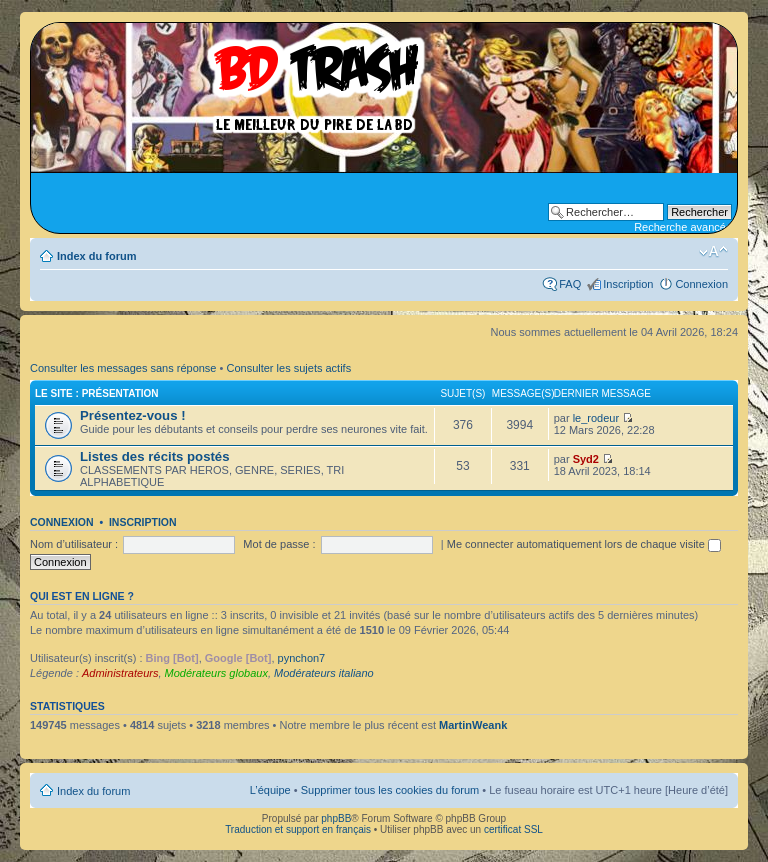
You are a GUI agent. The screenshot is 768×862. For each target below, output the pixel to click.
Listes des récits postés (155, 456)
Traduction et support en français (298, 829)
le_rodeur (596, 418)
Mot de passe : (279, 544)
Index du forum (96, 256)
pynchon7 (302, 658)
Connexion (701, 284)
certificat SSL (513, 829)
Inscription (628, 284)
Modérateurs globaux (216, 673)
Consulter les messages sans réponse (123, 368)
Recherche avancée (683, 227)
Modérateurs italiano (324, 673)
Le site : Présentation (97, 393)
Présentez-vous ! (133, 415)
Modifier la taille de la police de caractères (713, 252)
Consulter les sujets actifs (288, 368)
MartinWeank (473, 725)
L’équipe (270, 790)
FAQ (570, 284)
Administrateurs (120, 673)
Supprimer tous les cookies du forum (390, 790)
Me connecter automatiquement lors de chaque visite (584, 544)
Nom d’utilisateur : (74, 544)
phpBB (336, 818)
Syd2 (586, 459)
